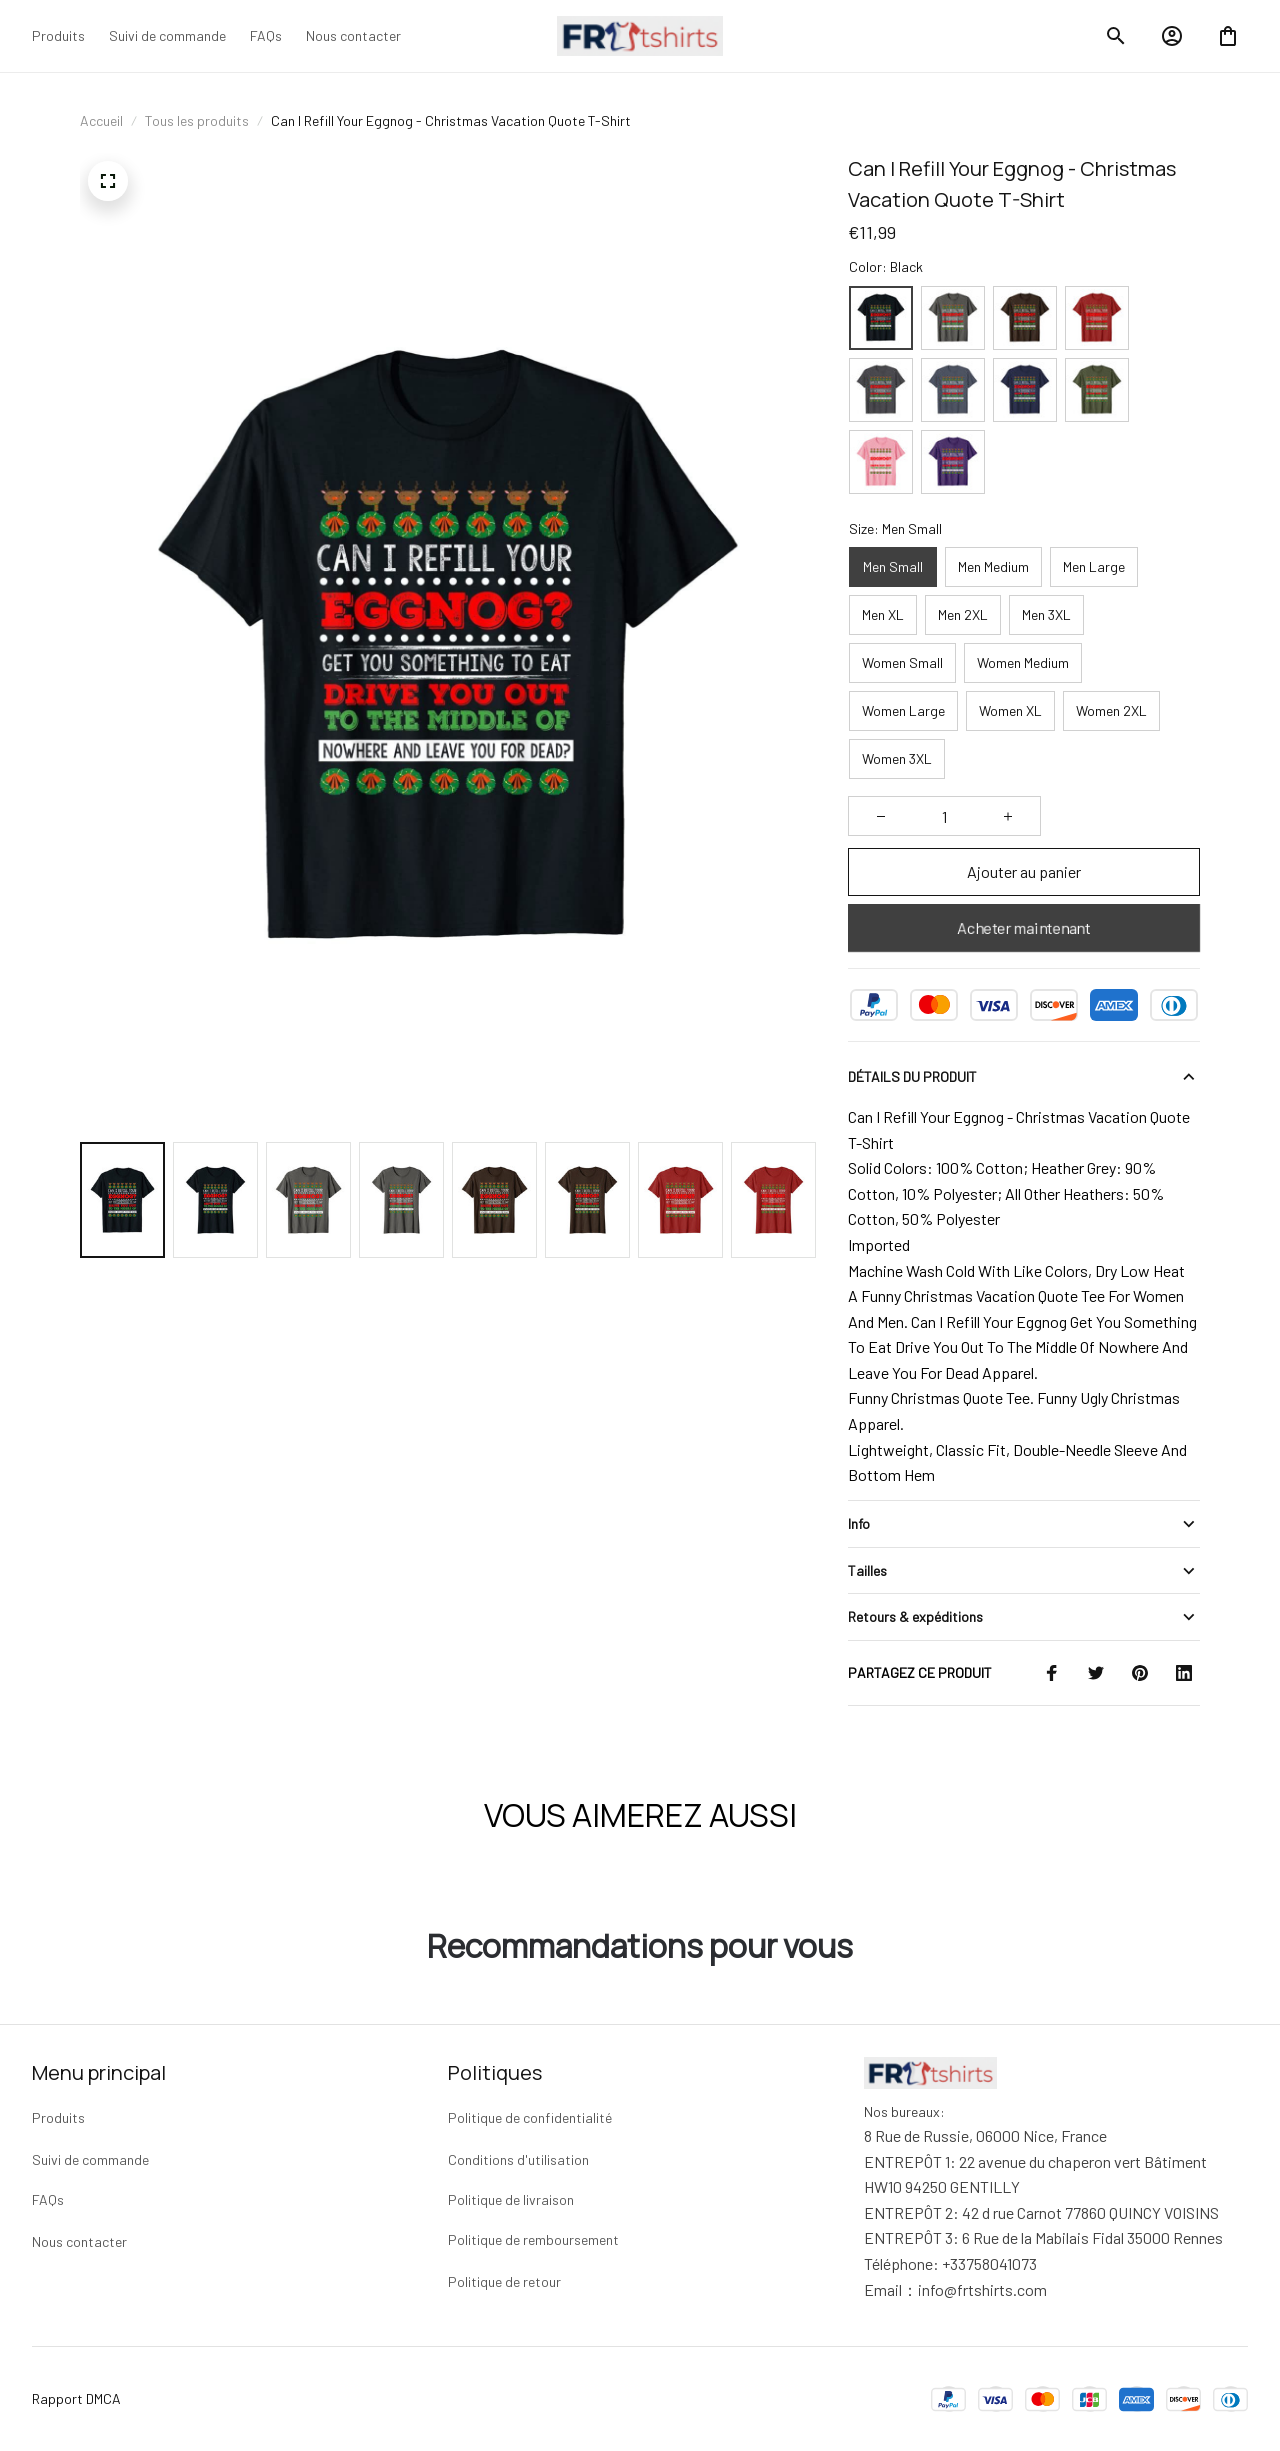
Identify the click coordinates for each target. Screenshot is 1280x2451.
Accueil (101, 120)
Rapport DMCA (76, 2398)
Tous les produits (197, 120)
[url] (982, 2290)
